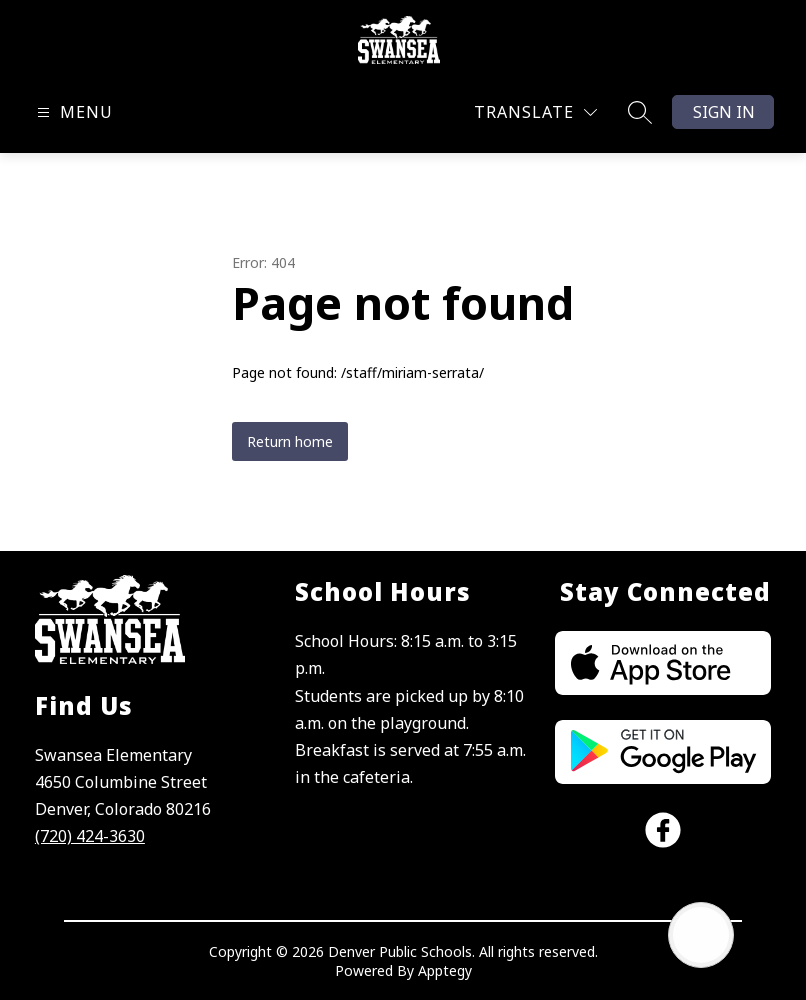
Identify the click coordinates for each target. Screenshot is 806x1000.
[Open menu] (72, 112)
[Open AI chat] (701, 935)
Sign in (724, 112)
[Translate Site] (535, 112)
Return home (290, 441)
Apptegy (445, 970)
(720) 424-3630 (90, 836)
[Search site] (640, 112)
